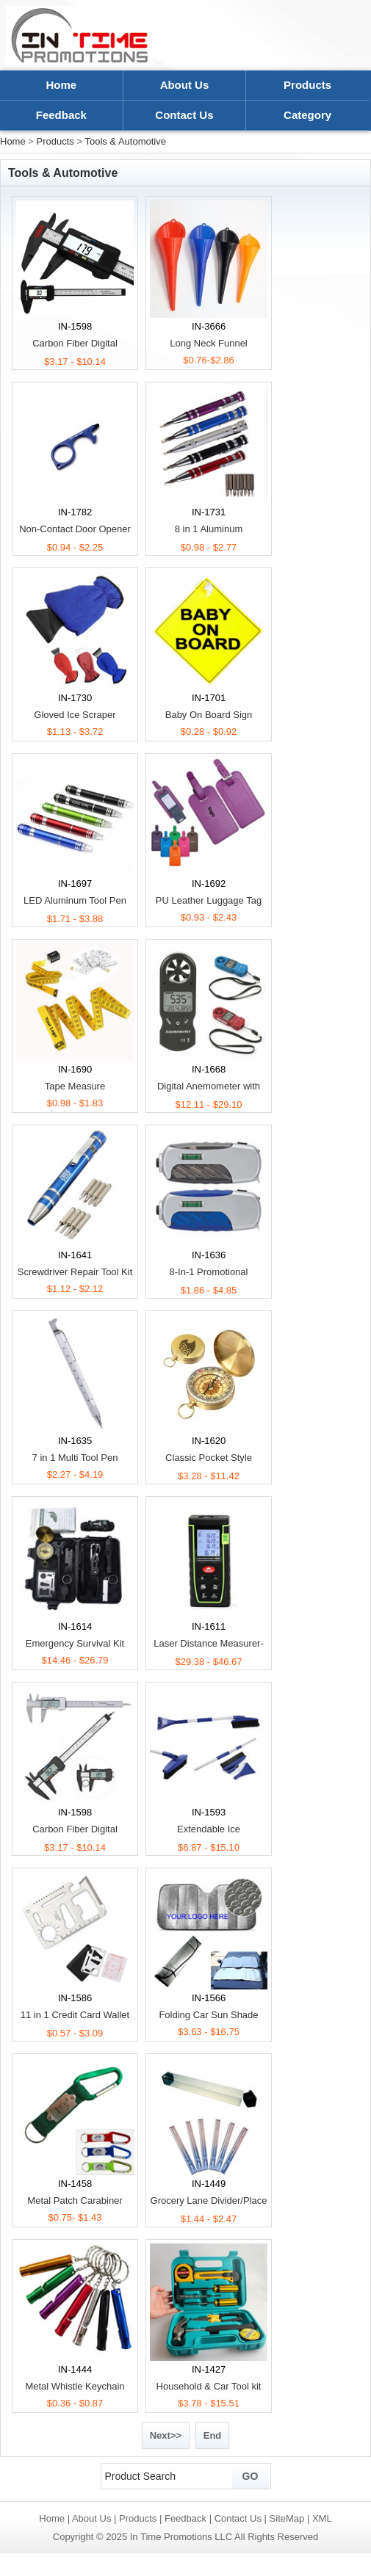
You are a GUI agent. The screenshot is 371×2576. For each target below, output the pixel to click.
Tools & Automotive (125, 141)
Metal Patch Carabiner (74, 2200)
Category (307, 115)
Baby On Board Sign (209, 714)
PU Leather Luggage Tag (209, 900)
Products (307, 85)
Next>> (165, 2435)
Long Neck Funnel (209, 343)
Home (61, 85)
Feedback (61, 115)
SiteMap (287, 2518)
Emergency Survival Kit (75, 1643)
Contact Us (184, 115)
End (212, 2435)
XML (322, 2518)
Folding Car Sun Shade (208, 2014)
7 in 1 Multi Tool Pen (75, 1457)
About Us (184, 85)
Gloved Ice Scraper (74, 714)
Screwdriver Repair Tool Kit (75, 1271)
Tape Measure (75, 1086)
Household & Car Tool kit (209, 2386)
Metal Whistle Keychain (74, 2386)
